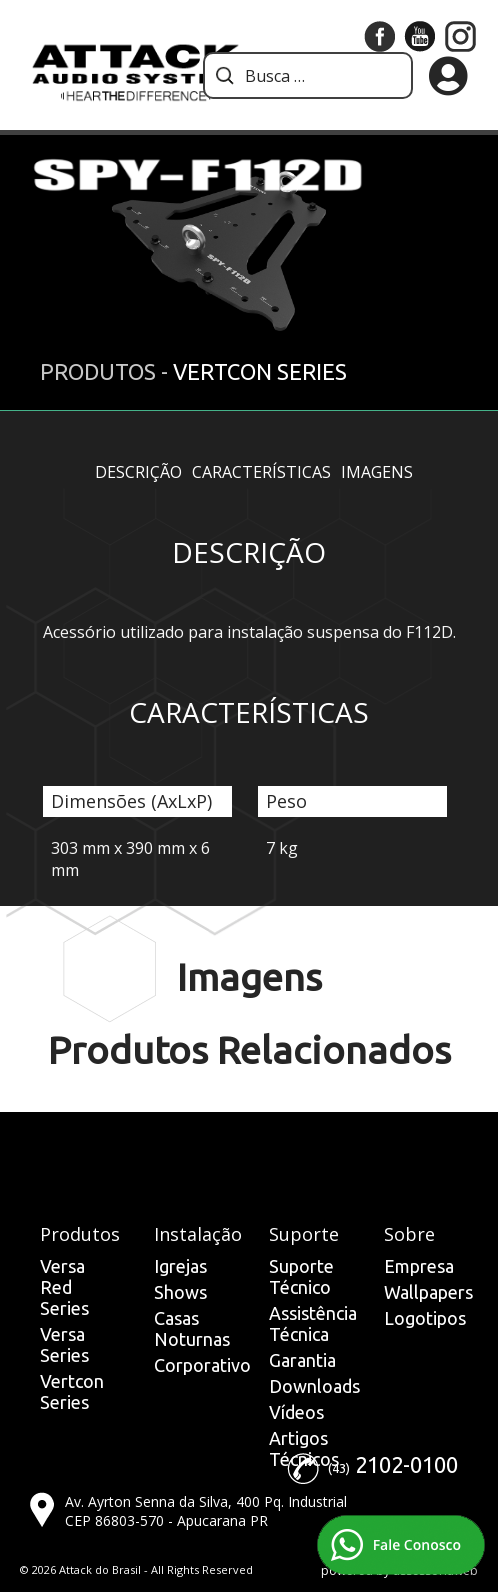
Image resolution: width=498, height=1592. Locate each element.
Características (261, 472)
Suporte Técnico (301, 1276)
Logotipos (425, 1318)
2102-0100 (406, 1464)
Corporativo (202, 1365)
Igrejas (180, 1266)
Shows (180, 1292)
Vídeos (296, 1412)
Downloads (314, 1386)
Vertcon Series (72, 1391)
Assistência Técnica (313, 1323)
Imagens (377, 472)
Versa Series (64, 1344)
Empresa (419, 1266)
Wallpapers (428, 1292)
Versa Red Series (64, 1287)
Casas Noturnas (192, 1328)
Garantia (302, 1360)
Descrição (138, 472)
